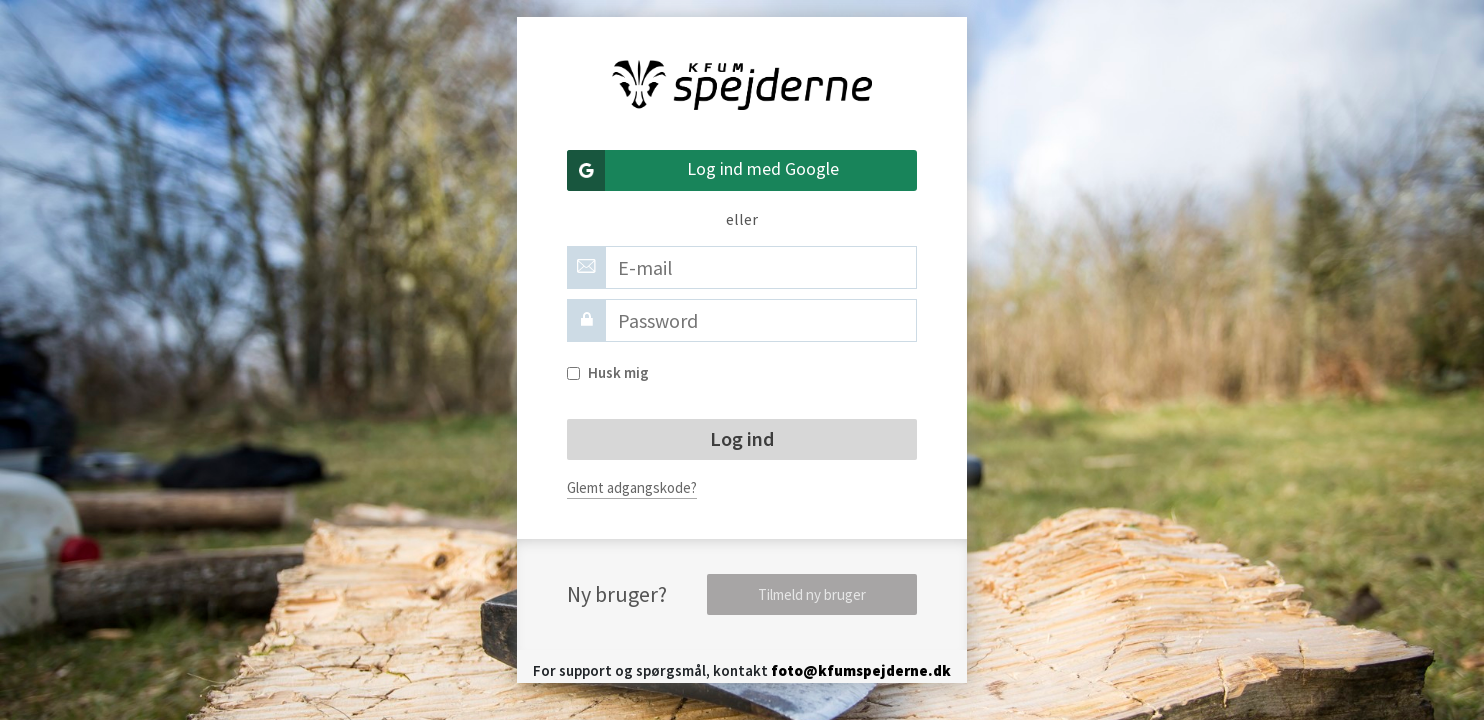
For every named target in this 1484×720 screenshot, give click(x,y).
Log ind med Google (703, 170)
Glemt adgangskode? (632, 487)
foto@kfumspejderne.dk (861, 670)
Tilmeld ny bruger (812, 594)
